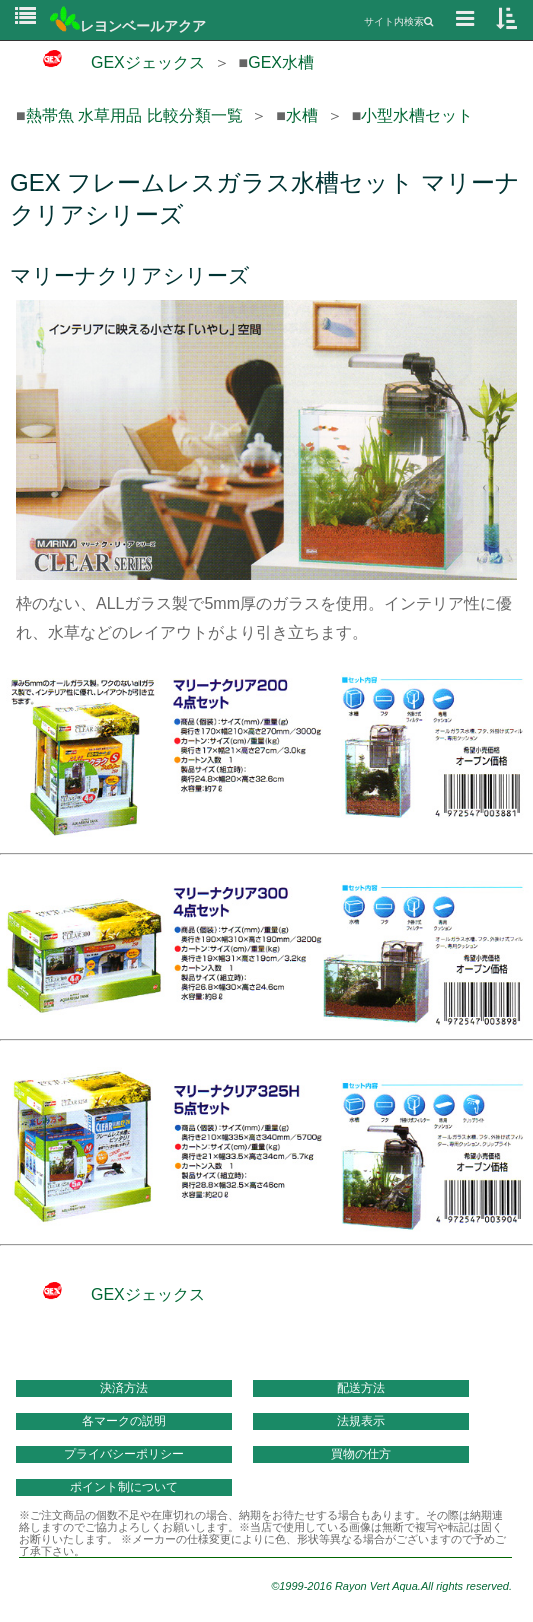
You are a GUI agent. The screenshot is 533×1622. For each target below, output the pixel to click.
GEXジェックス (110, 62)
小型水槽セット (417, 115)
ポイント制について (124, 1487)
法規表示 (361, 1421)
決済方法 (124, 1388)
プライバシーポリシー (124, 1454)
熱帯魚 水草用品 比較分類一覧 (134, 115)
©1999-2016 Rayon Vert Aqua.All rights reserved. (391, 1586)
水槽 (302, 115)
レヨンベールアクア (128, 26)
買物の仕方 (361, 1454)
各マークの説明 (124, 1421)
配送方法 (361, 1388)
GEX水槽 (281, 62)
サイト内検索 (398, 21)
